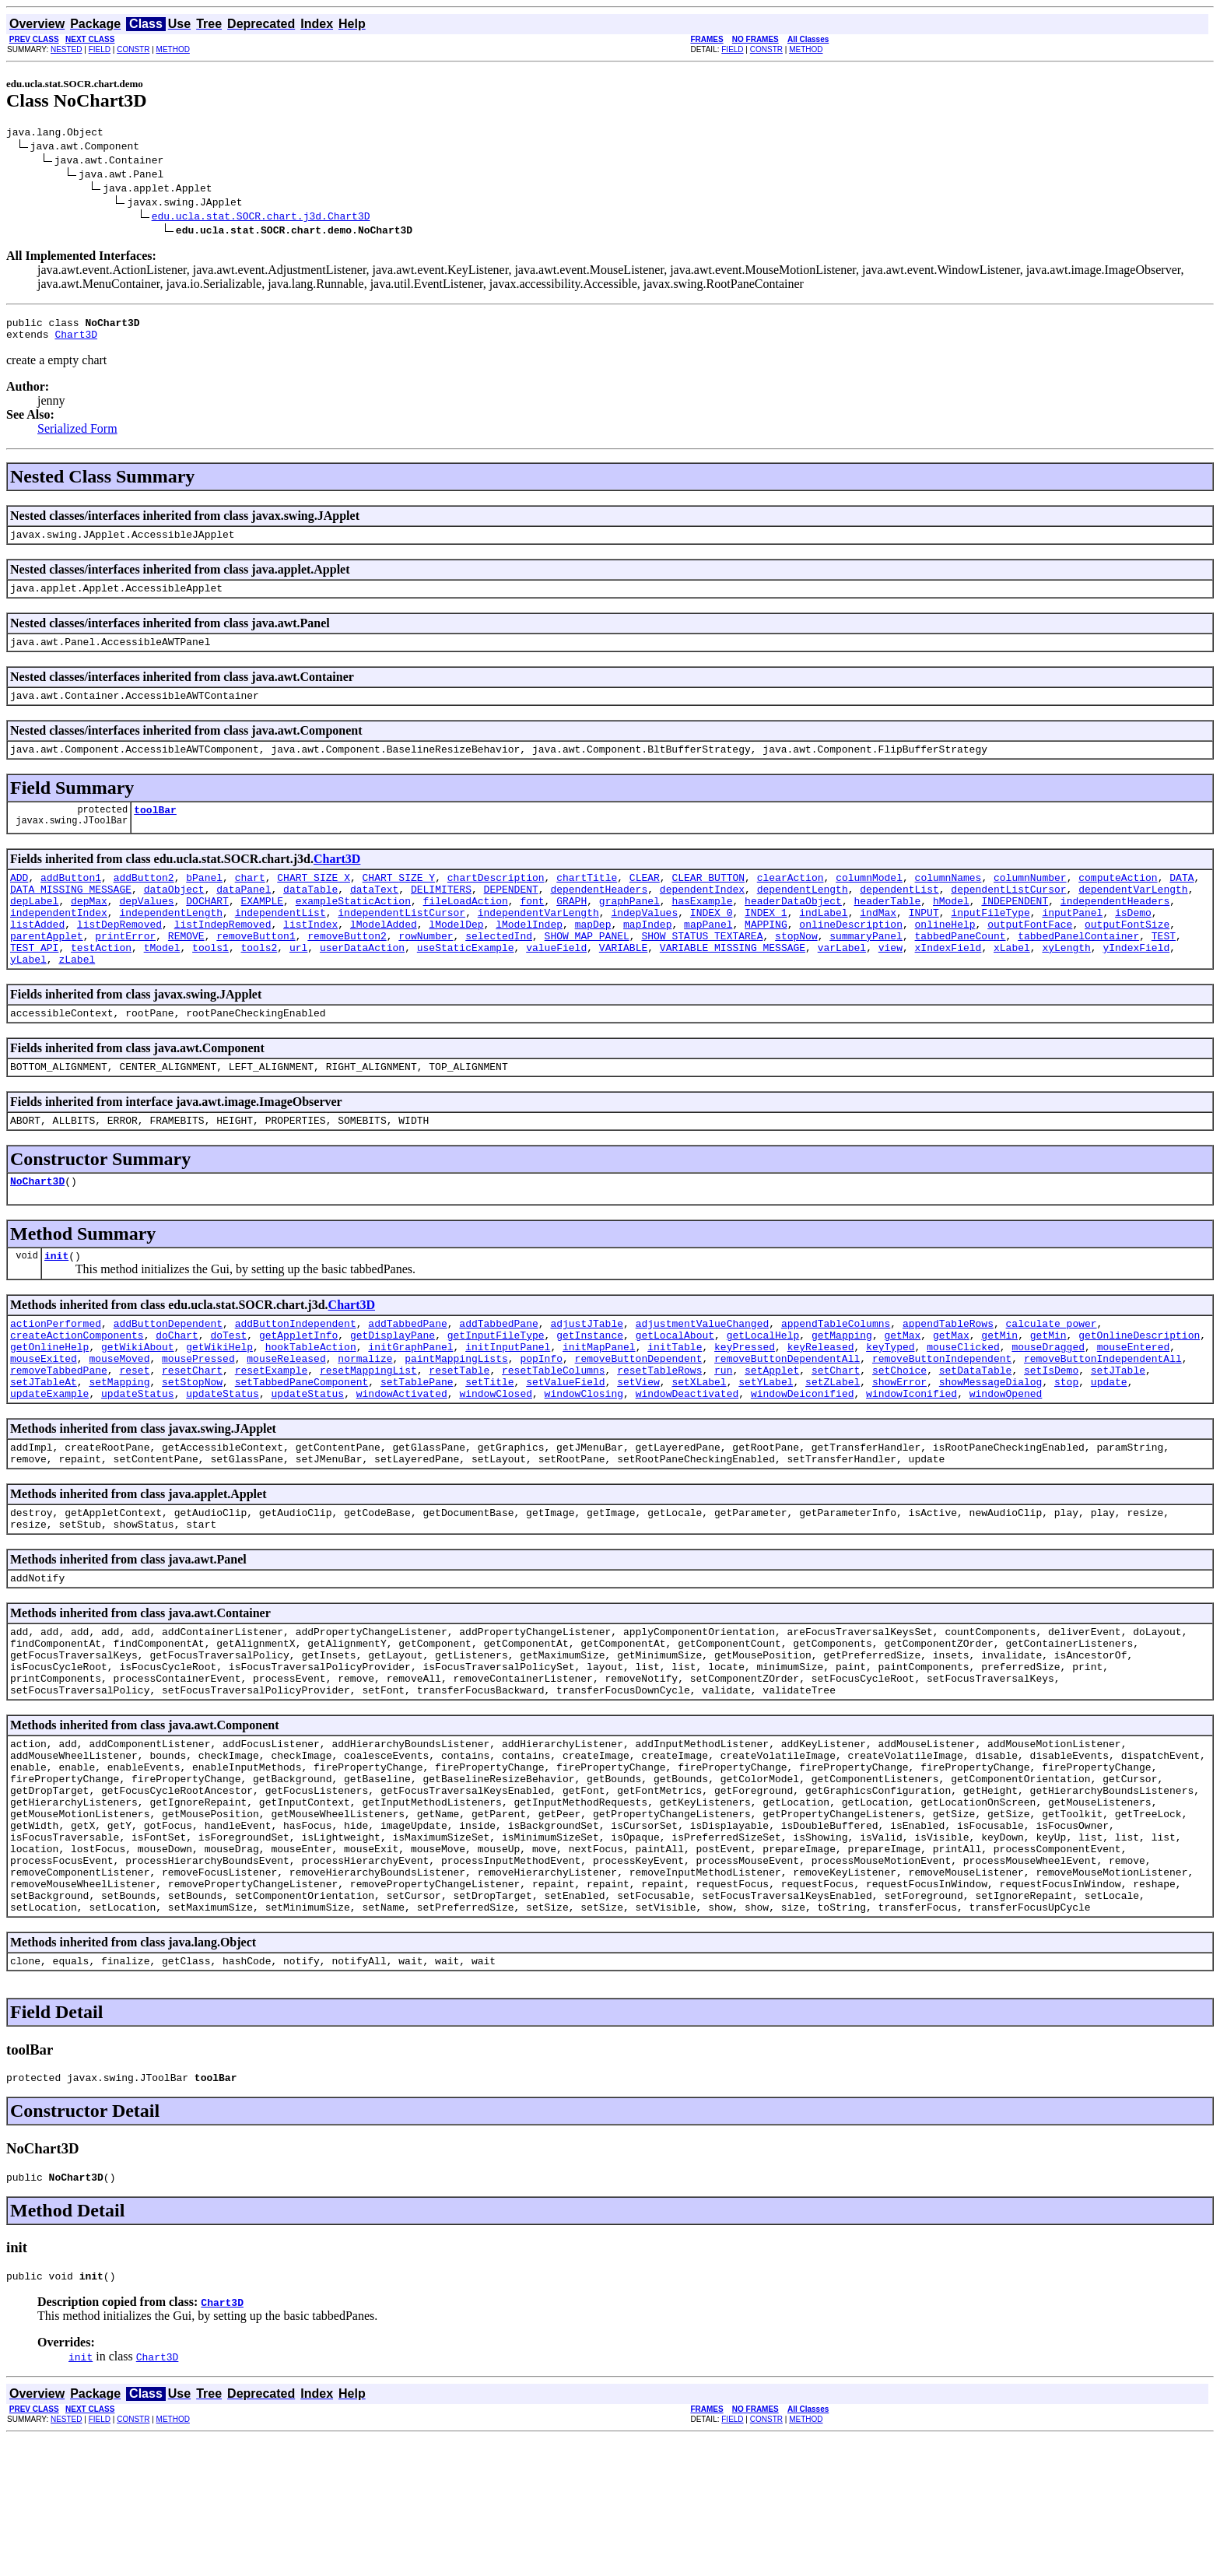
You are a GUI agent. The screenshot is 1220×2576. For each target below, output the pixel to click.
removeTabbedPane (58, 1433)
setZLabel (832, 1447)
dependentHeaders (598, 914)
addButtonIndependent (295, 1377)
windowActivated (401, 1461)
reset (134, 1433)
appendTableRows (948, 1377)
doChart (177, 1391)
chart (250, 900)
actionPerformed (55, 1377)
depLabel (34, 928)
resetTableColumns (553, 1433)
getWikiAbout (137, 1405)
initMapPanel (599, 1405)
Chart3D (75, 341)
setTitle (489, 1447)
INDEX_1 (766, 942)
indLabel (823, 942)
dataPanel (243, 914)
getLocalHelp (763, 1391)
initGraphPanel (410, 1405)
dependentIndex (702, 914)
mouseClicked (963, 1405)
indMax (878, 942)
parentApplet (46, 970)
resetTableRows (659, 1433)
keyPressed (744, 1405)
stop (1066, 1447)
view (890, 984)
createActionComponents (77, 1391)
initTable (674, 1405)
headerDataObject (793, 928)
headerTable (887, 928)
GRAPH (571, 928)
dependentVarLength (1132, 914)
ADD (19, 900)
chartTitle (586, 900)
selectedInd (498, 970)
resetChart (192, 1433)
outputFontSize (1127, 956)
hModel (951, 928)
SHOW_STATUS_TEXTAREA (701, 970)
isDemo (1133, 942)
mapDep (593, 956)
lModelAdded (383, 956)
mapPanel (708, 956)
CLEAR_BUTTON (708, 900)
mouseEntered (1132, 1405)
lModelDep (456, 956)
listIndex (310, 956)
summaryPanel (866, 970)
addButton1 (70, 900)
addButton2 (144, 900)
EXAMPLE (261, 928)
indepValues (644, 942)
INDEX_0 (711, 942)
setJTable (1118, 1433)
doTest (228, 1391)
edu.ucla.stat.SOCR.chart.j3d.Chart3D (261, 218)
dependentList (899, 914)
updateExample (49, 1461)
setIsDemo (1051, 1433)
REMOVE (186, 970)
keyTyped (890, 1405)
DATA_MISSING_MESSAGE (70, 914)
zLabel (76, 998)
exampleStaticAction (353, 928)
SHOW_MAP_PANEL (587, 970)
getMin (999, 1391)
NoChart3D (37, 1230)
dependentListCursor (1008, 914)
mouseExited (43, 1419)
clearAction (790, 900)
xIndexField (947, 984)
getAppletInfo (298, 1391)
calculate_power (1050, 1377)
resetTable (459, 1433)
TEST (1164, 970)
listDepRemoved (119, 956)
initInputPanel (507, 1405)
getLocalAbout (675, 1391)
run (723, 1433)
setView (638, 1447)
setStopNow (192, 1447)
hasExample (701, 928)
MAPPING (766, 956)
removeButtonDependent (639, 1419)
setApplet (772, 1433)
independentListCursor (401, 942)
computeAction (1117, 900)
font (532, 928)
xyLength (1066, 984)
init (56, 1307)
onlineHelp (944, 956)
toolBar (155, 830)
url (298, 984)
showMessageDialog (991, 1447)
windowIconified (911, 1461)
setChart (836, 1433)
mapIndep (647, 956)
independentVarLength (538, 942)
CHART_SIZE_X (313, 900)
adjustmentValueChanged (703, 1377)
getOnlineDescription (1139, 1391)
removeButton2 (346, 970)
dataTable (310, 914)
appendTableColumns (835, 1377)
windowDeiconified (802, 1461)
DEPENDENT (511, 914)
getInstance (589, 1391)
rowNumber (425, 970)
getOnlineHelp (49, 1405)
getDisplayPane (392, 1391)
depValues (146, 928)
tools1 (210, 984)
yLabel (28, 998)
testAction (101, 984)
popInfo (541, 1419)
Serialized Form (77, 435)
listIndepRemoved (223, 956)
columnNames (947, 900)
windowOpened (1006, 1461)
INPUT (924, 942)
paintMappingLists (456, 1419)
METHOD (173, 49)
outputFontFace (1029, 956)
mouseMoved (119, 1419)
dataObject (174, 914)
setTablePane (417, 1447)
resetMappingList (368, 1433)
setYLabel (765, 1447)
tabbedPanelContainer (1078, 970)
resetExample (271, 1433)
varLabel (842, 984)
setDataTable (975, 1433)
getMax (902, 1391)
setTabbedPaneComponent (302, 1447)
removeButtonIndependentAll (1103, 1419)
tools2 (258, 984)
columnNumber (1030, 900)
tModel (162, 984)
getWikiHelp (219, 1405)
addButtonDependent (168, 1377)
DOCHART (207, 928)
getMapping (842, 1391)
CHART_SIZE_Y (399, 900)
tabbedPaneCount (959, 970)
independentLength (171, 942)
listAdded (37, 956)
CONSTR (133, 49)
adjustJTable (586, 1377)
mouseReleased (286, 1419)
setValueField (565, 1447)
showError (899, 1447)
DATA (1181, 900)
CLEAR (644, 900)
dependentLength (802, 914)
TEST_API (34, 984)
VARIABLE (623, 984)
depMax (89, 928)
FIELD (99, 49)
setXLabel (698, 1447)
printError (125, 970)
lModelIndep (529, 956)
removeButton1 (255, 970)
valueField (556, 984)
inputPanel (1072, 942)
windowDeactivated (687, 1461)
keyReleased (820, 1405)
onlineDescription (851, 956)
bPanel (204, 900)
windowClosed (495, 1461)
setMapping (119, 1447)
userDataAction (362, 984)
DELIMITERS (441, 914)
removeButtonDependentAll (787, 1419)
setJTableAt (43, 1447)
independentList (280, 942)
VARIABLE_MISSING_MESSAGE (732, 984)
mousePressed (198, 1419)
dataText (374, 914)
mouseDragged (1048, 1405)
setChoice (899, 1433)
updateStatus (137, 1461)
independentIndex (58, 942)
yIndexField (1136, 984)
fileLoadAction (465, 928)
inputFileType (990, 942)
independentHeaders (1114, 928)
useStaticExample (465, 984)
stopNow (796, 970)
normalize (365, 1419)
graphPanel (629, 928)
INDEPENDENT (1014, 928)
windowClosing (584, 1461)
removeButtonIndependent (941, 1419)
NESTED (66, 49)
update (1109, 1447)
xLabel (1012, 984)
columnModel (869, 900)
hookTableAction (310, 1405)
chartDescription (496, 900)
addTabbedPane (407, 1377)
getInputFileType (496, 1391)
